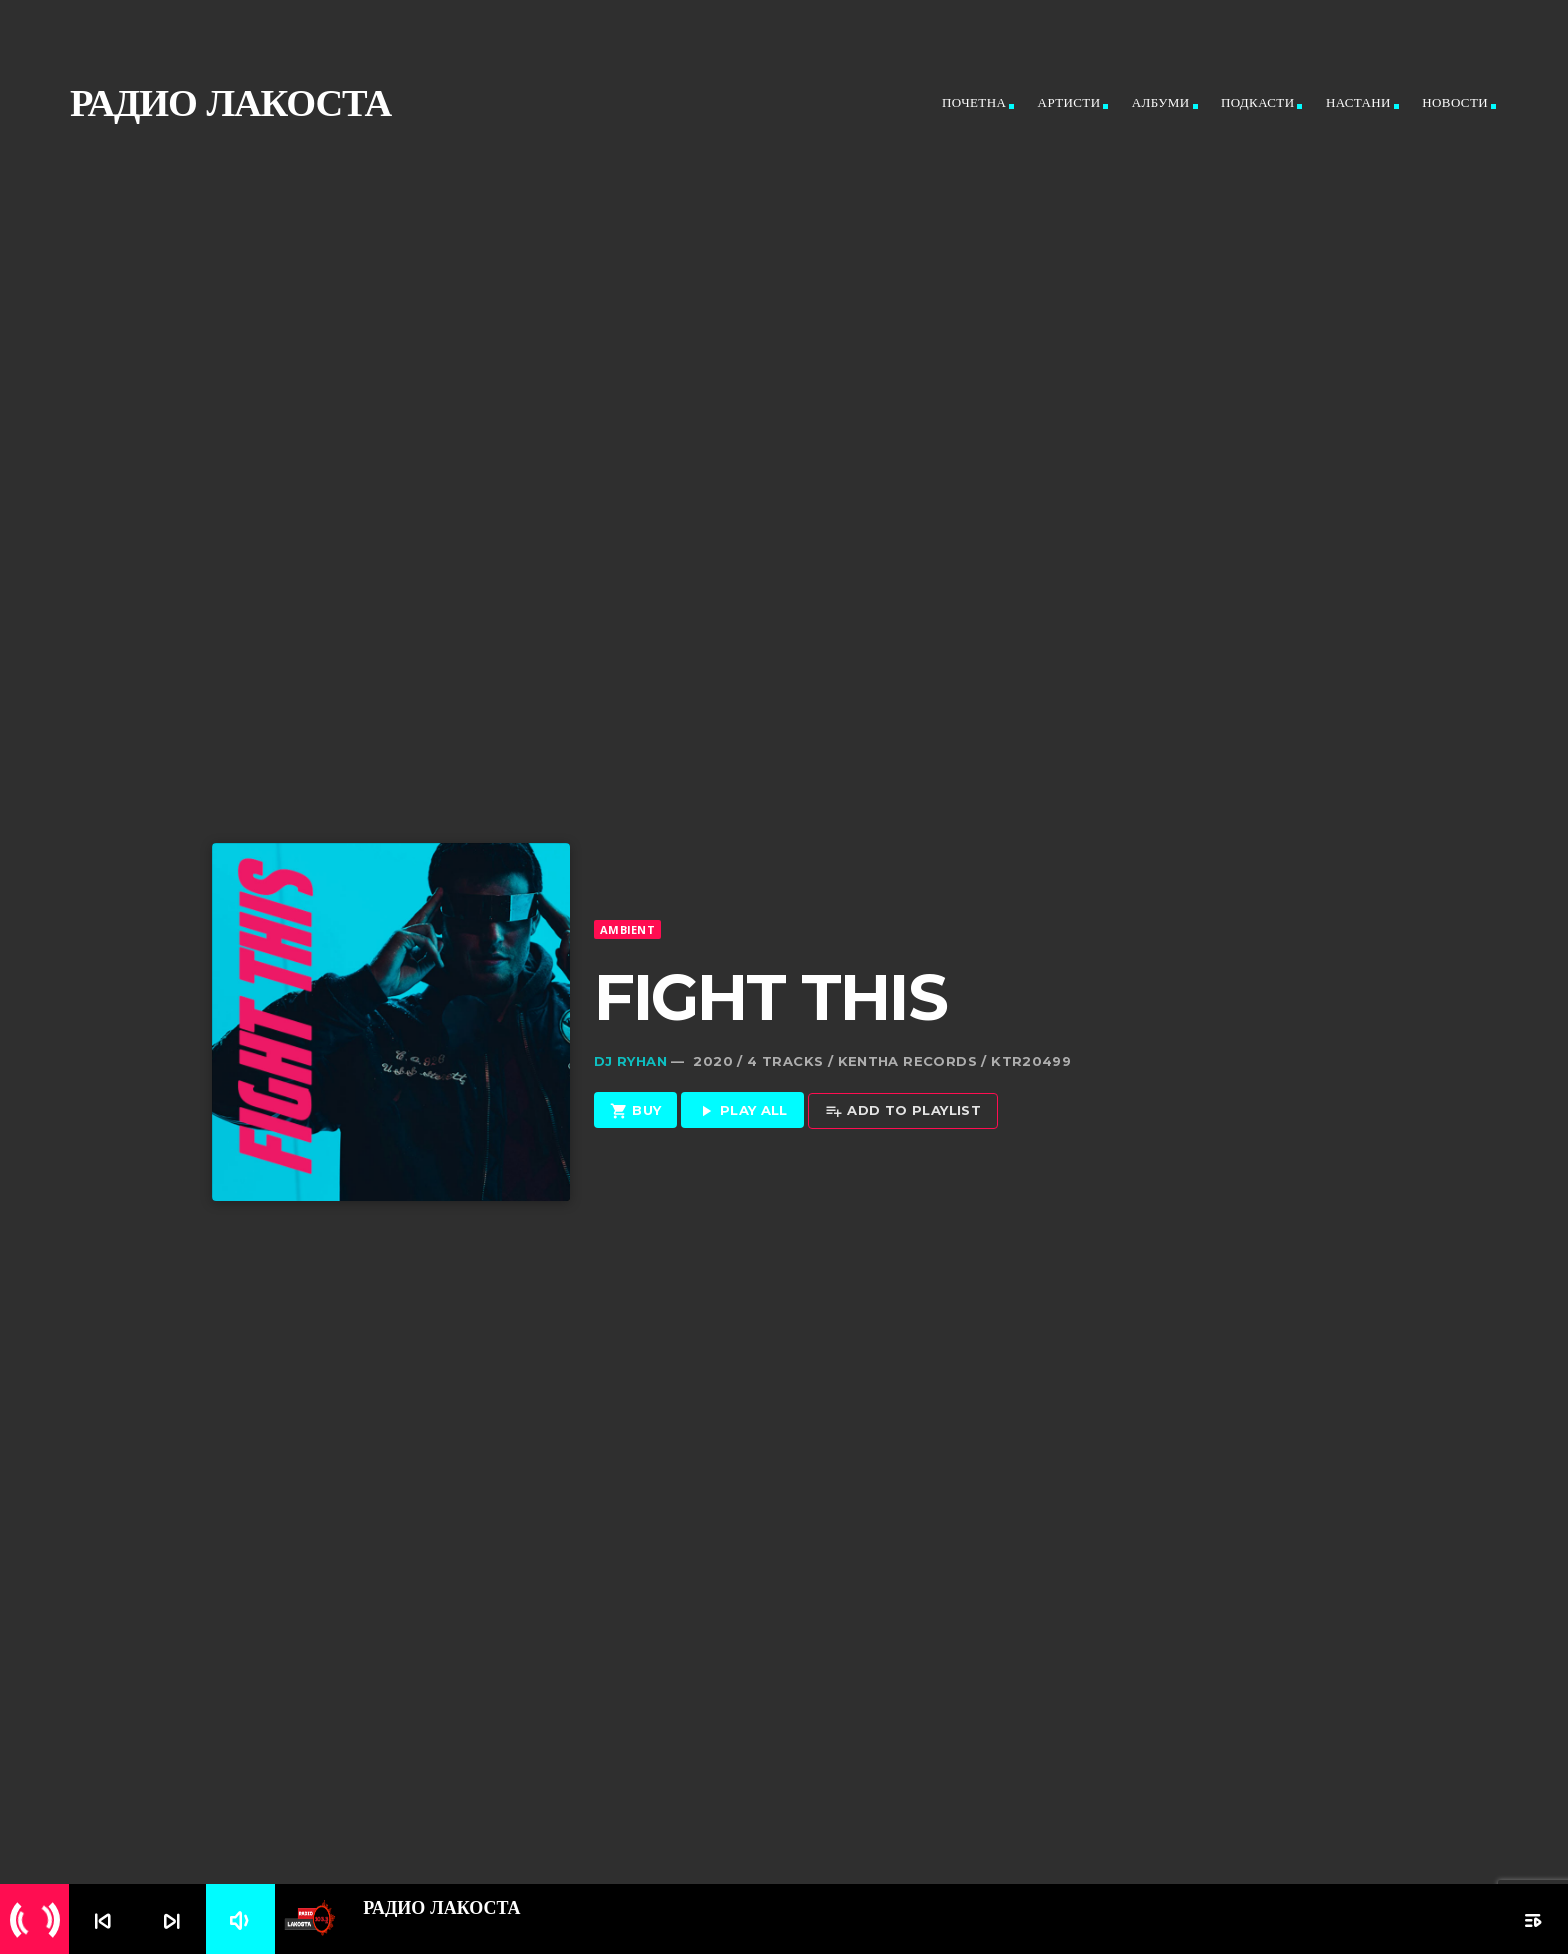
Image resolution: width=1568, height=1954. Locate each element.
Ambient (627, 890)
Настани (1358, 102)
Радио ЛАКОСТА (230, 102)
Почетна (974, 102)
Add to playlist (903, 1073)
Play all (742, 1073)
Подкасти (1258, 102)
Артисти (1069, 102)
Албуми (1161, 102)
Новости (1455, 102)
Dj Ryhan (630, 1023)
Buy (636, 1073)
